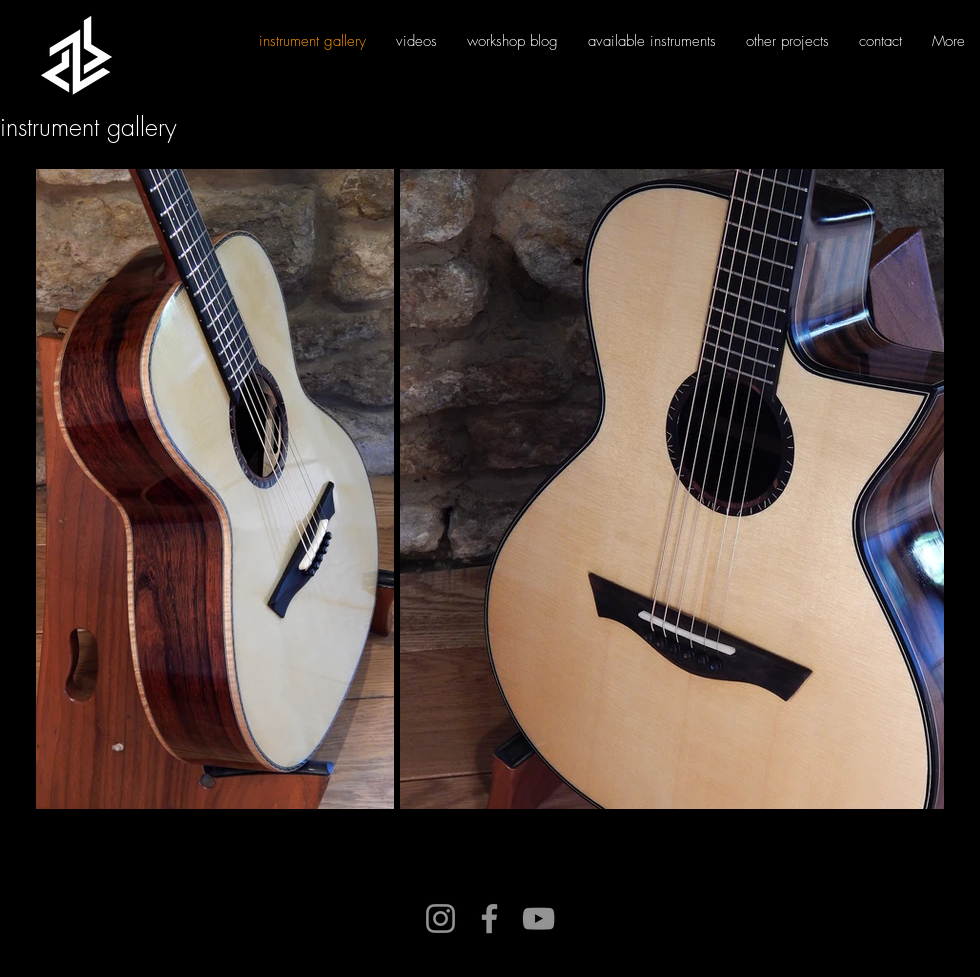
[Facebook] (489, 918)
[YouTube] (538, 918)
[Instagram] (440, 918)
